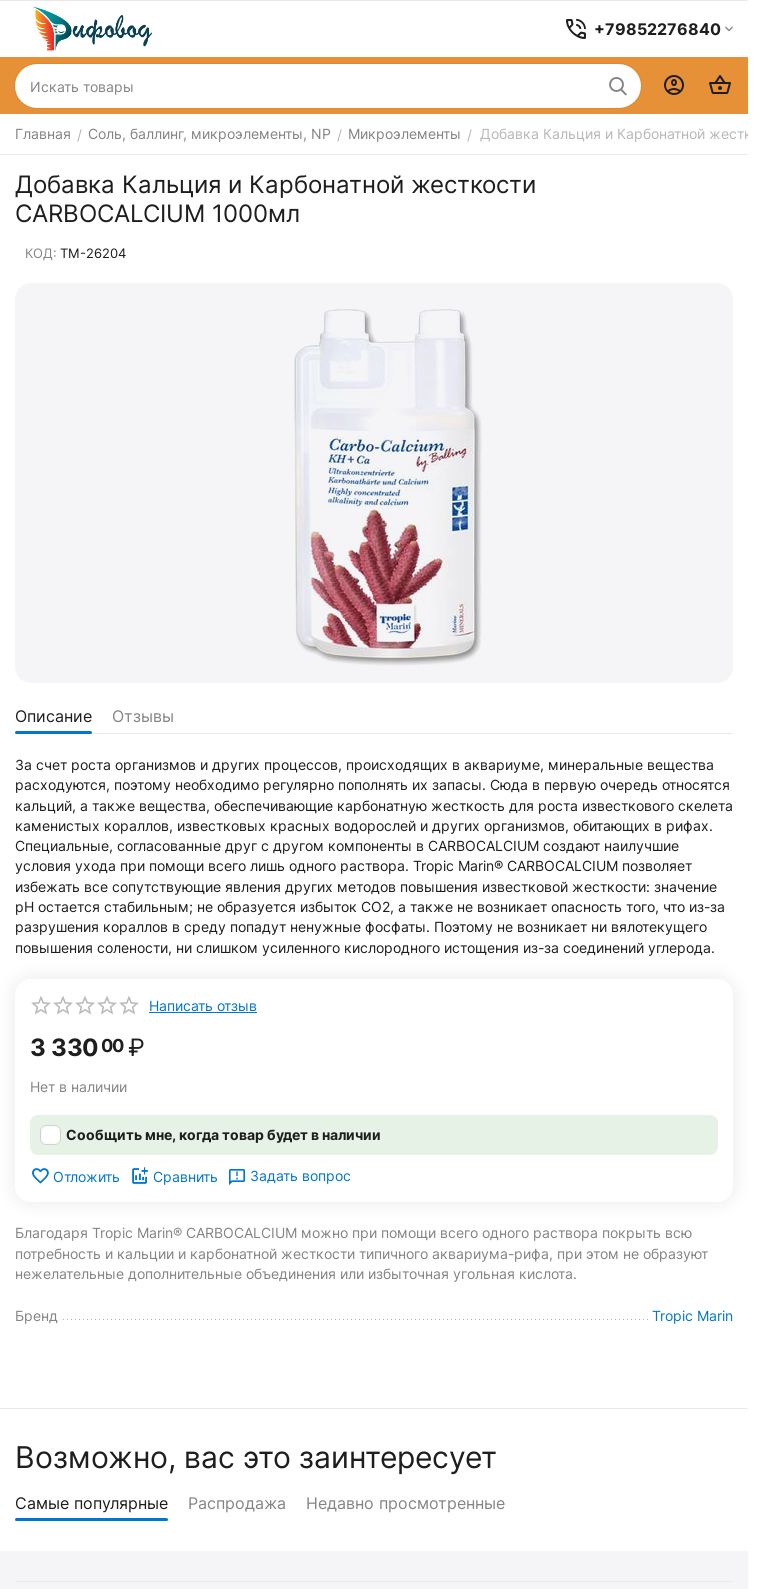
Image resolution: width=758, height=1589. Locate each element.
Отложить (75, 1176)
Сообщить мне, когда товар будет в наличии (223, 1134)
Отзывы (143, 716)
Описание (53, 716)
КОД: (41, 253)
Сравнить (174, 1176)
